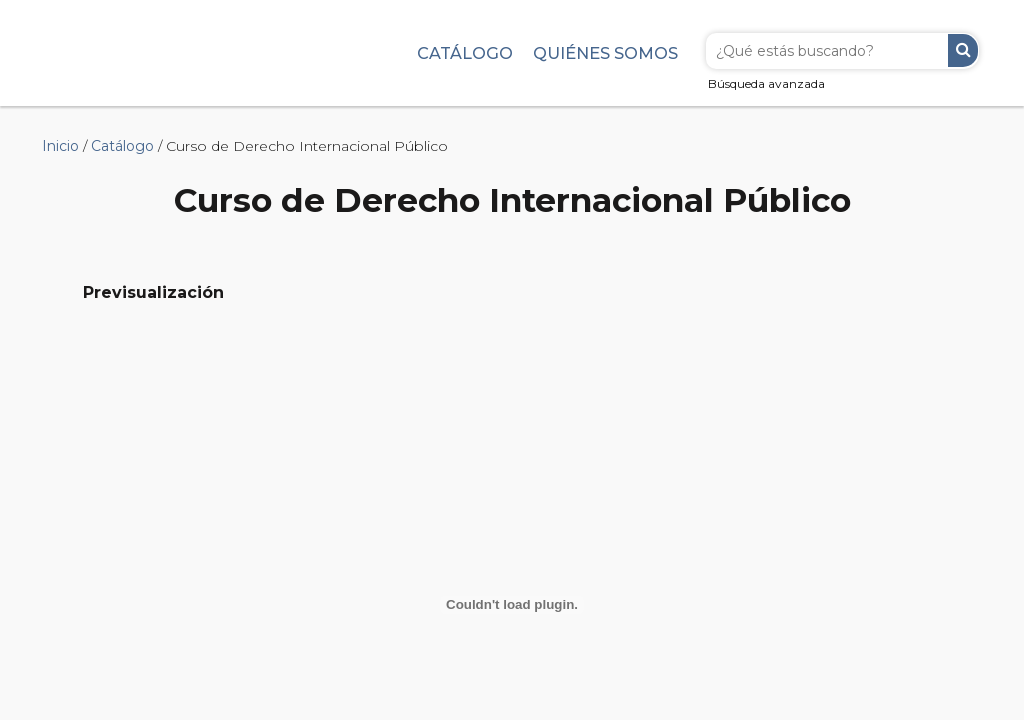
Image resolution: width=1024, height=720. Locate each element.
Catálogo (465, 53)
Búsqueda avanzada (766, 83)
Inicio (60, 146)
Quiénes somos (605, 53)
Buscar (963, 50)
